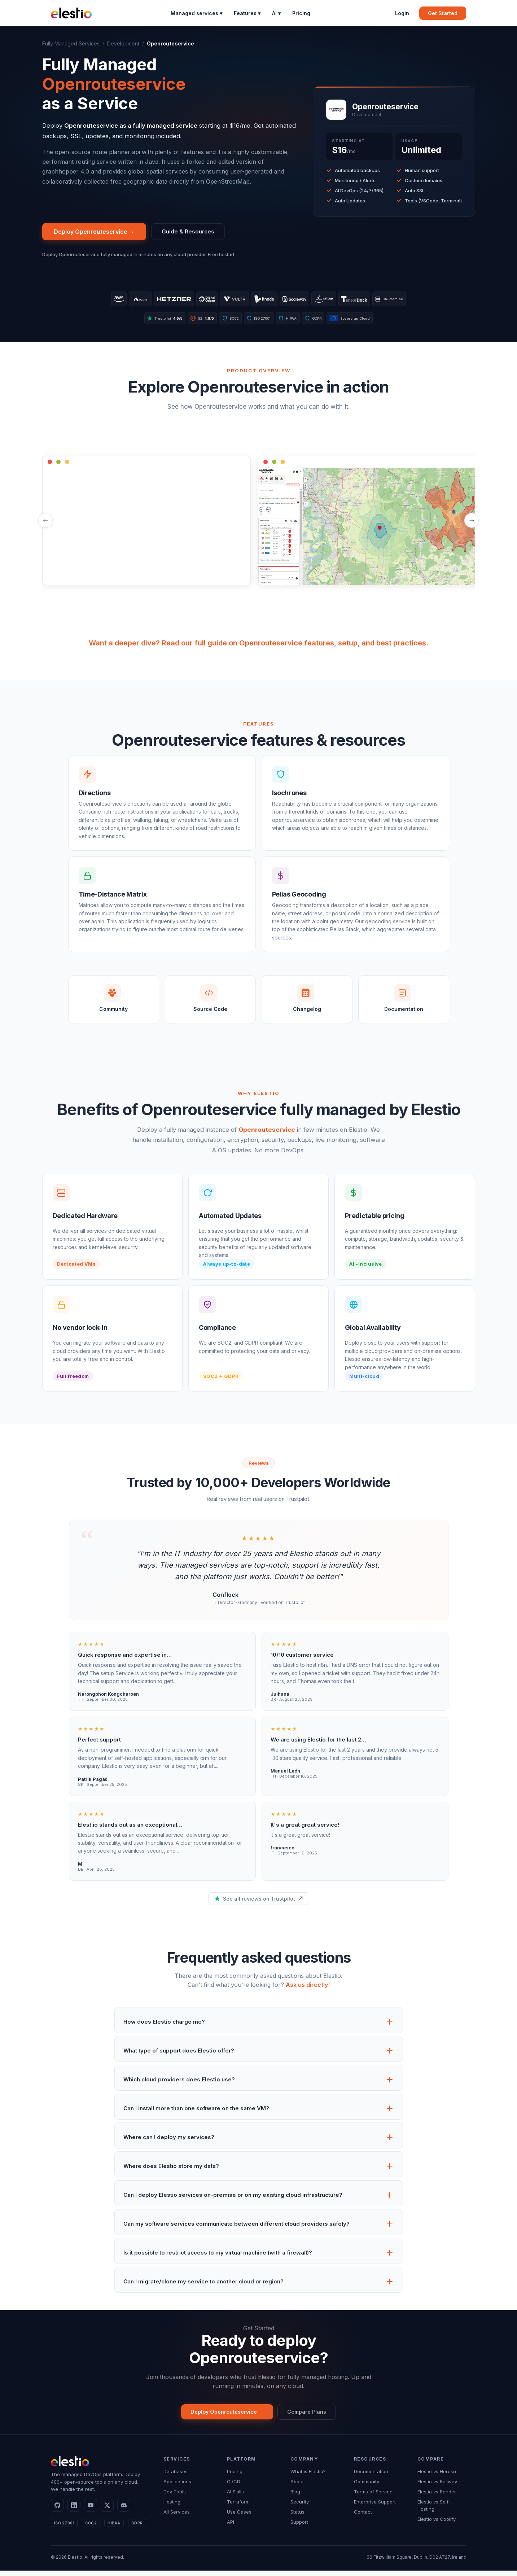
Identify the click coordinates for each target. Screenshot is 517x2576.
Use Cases (239, 2517)
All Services (176, 2517)
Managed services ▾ (196, 13)
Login (402, 13)
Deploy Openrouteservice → (94, 232)
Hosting (171, 2507)
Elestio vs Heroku (436, 2477)
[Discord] (123, 2511)
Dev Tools (174, 2497)
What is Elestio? (308, 2477)
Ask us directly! (308, 1988)
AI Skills (235, 2497)
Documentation (371, 2477)
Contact (363, 2517)
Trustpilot (151, 321)
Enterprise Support (375, 2507)
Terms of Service (373, 2497)
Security (299, 2507)
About (297, 2487)
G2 (194, 321)
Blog (295, 2497)
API (230, 2527)
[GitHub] (57, 2511)
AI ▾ (276, 13)
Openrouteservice (266, 1133)
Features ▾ (247, 13)
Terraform (238, 2507)
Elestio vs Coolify (436, 2524)
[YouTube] (90, 2511)
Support (299, 2527)
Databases (175, 2477)
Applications (177, 2487)
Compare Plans (311, 2416)
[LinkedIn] (73, 2511)
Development (123, 43)
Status (297, 2517)
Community (366, 2487)
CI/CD (233, 2487)
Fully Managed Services (71, 43)
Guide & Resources (190, 232)
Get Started (442, 13)
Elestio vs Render (436, 2497)
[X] (107, 2511)
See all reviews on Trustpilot (258, 1902)
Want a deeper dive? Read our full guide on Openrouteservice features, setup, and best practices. (258, 646)
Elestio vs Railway (437, 2487)
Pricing (301, 13)
